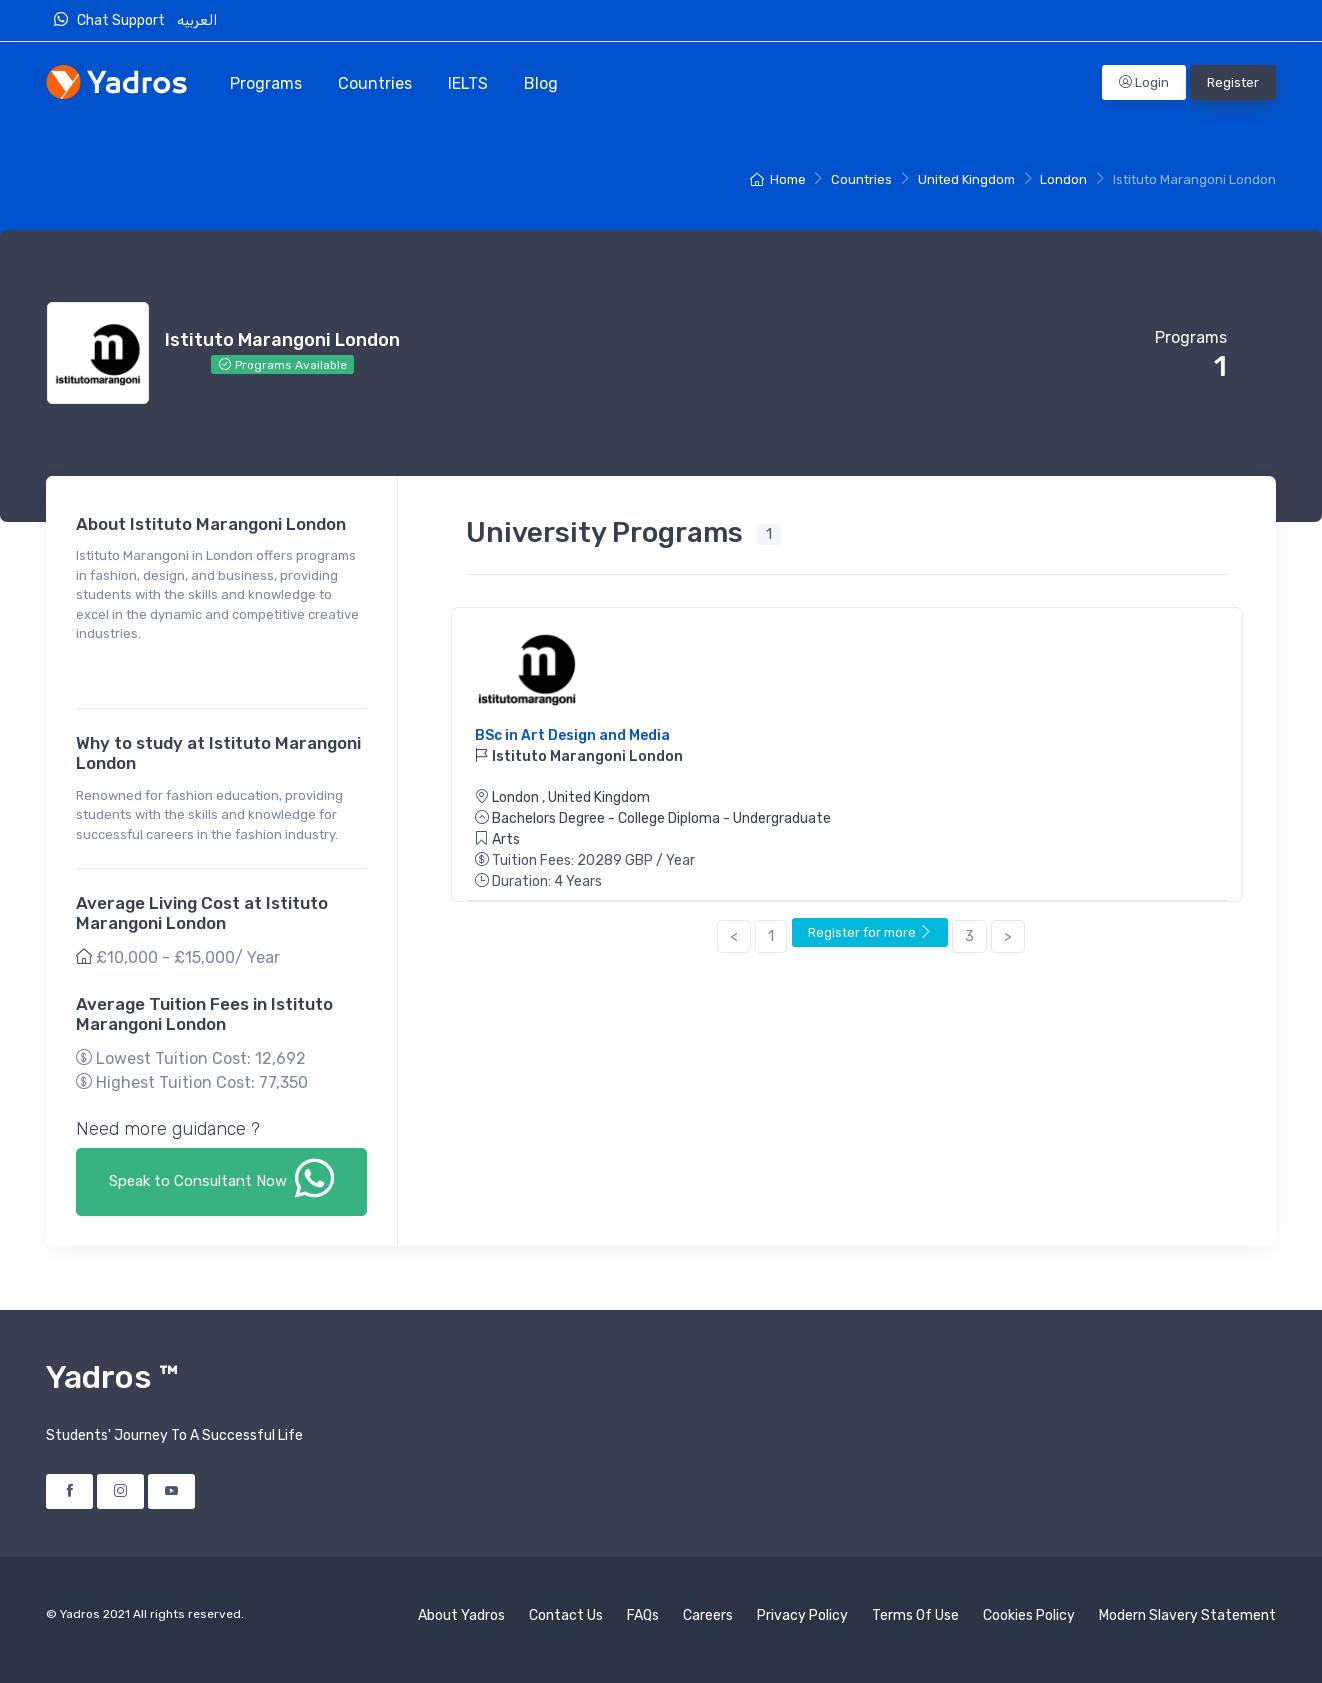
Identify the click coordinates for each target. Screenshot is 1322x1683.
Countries (375, 83)
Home (777, 179)
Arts (506, 839)
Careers (708, 1615)
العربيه (198, 20)
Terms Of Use (915, 1615)
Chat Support (114, 20)
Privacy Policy (802, 1615)
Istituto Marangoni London (579, 756)
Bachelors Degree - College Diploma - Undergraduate (661, 818)
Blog (541, 83)
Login (1144, 82)
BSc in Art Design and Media (572, 735)
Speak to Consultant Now (221, 1178)
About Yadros (461, 1615)
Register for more (870, 932)
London (1063, 179)
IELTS (468, 83)
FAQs (643, 1615)
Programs (266, 83)
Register (1233, 82)
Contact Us (566, 1615)
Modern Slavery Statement (1187, 1615)
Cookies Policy (1029, 1615)
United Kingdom (966, 179)
